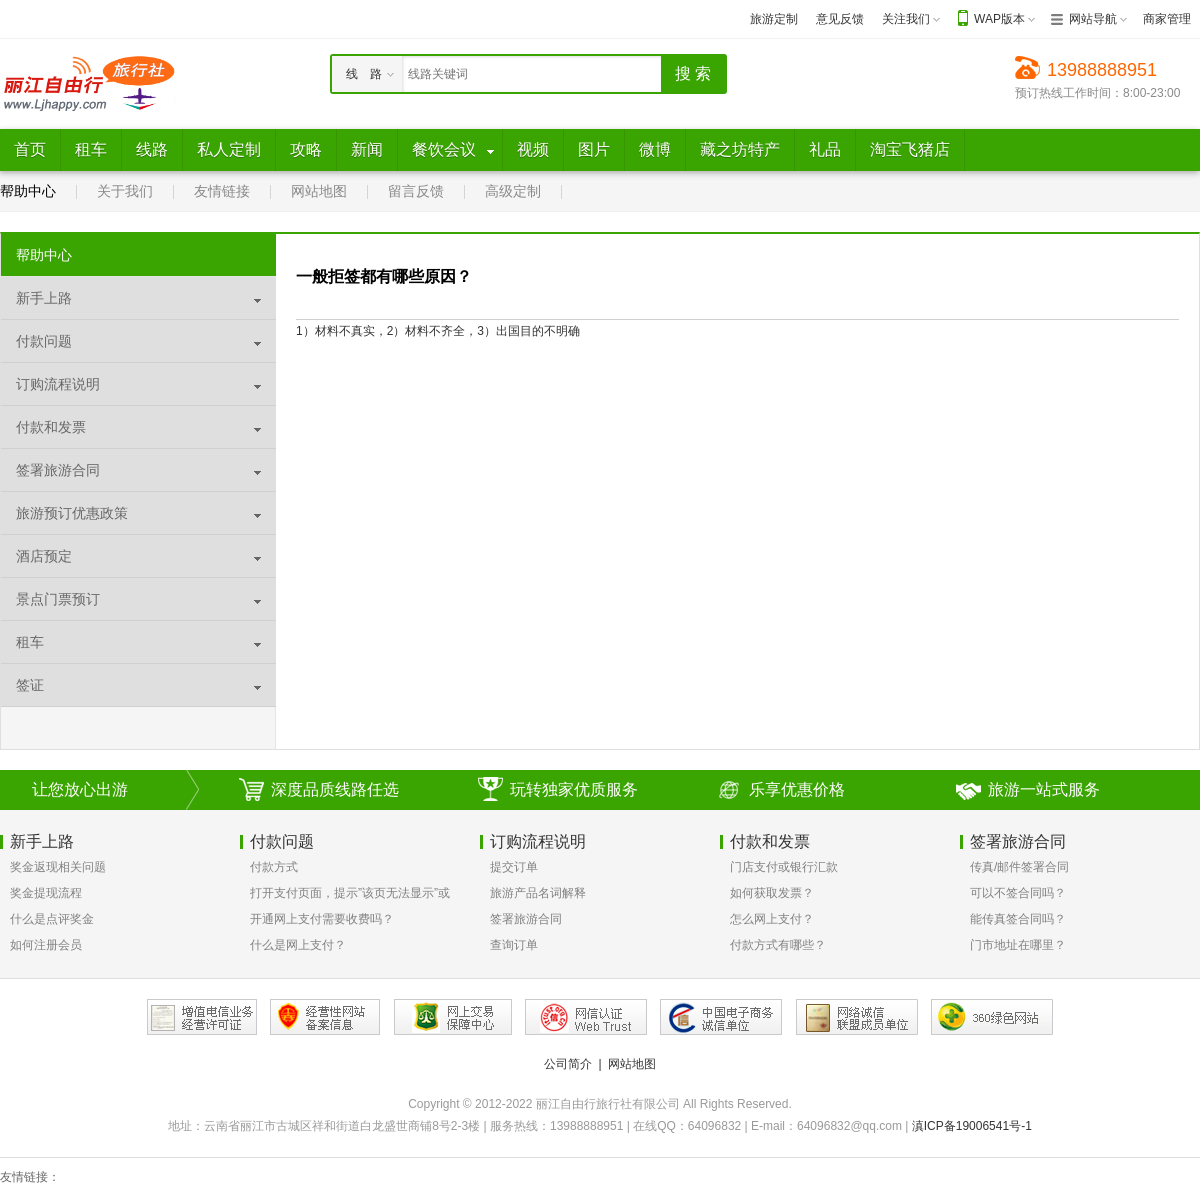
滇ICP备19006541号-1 (972, 1126)
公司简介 (568, 1064)
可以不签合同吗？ (1018, 893)
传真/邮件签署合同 (1019, 867)
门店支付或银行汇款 (784, 867)
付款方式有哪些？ (778, 945)
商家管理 (1167, 19)
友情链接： (30, 1177)
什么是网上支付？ (298, 945)
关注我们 (906, 19)
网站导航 (1093, 19)
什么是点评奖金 (52, 919)
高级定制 (513, 191)
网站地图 (319, 191)
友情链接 (222, 191)
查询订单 (514, 945)
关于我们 (125, 191)
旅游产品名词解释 (538, 893)
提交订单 (514, 867)
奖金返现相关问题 (58, 867)
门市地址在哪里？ (1018, 945)
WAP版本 (999, 19)
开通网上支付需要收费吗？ (322, 919)
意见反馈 (840, 19)
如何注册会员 (46, 945)
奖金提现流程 (46, 893)
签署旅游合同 (526, 919)
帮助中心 (28, 191)
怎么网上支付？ (772, 919)
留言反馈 (416, 191)
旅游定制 (774, 19)
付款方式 (274, 867)
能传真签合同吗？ (1018, 919)
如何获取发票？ (772, 893)
